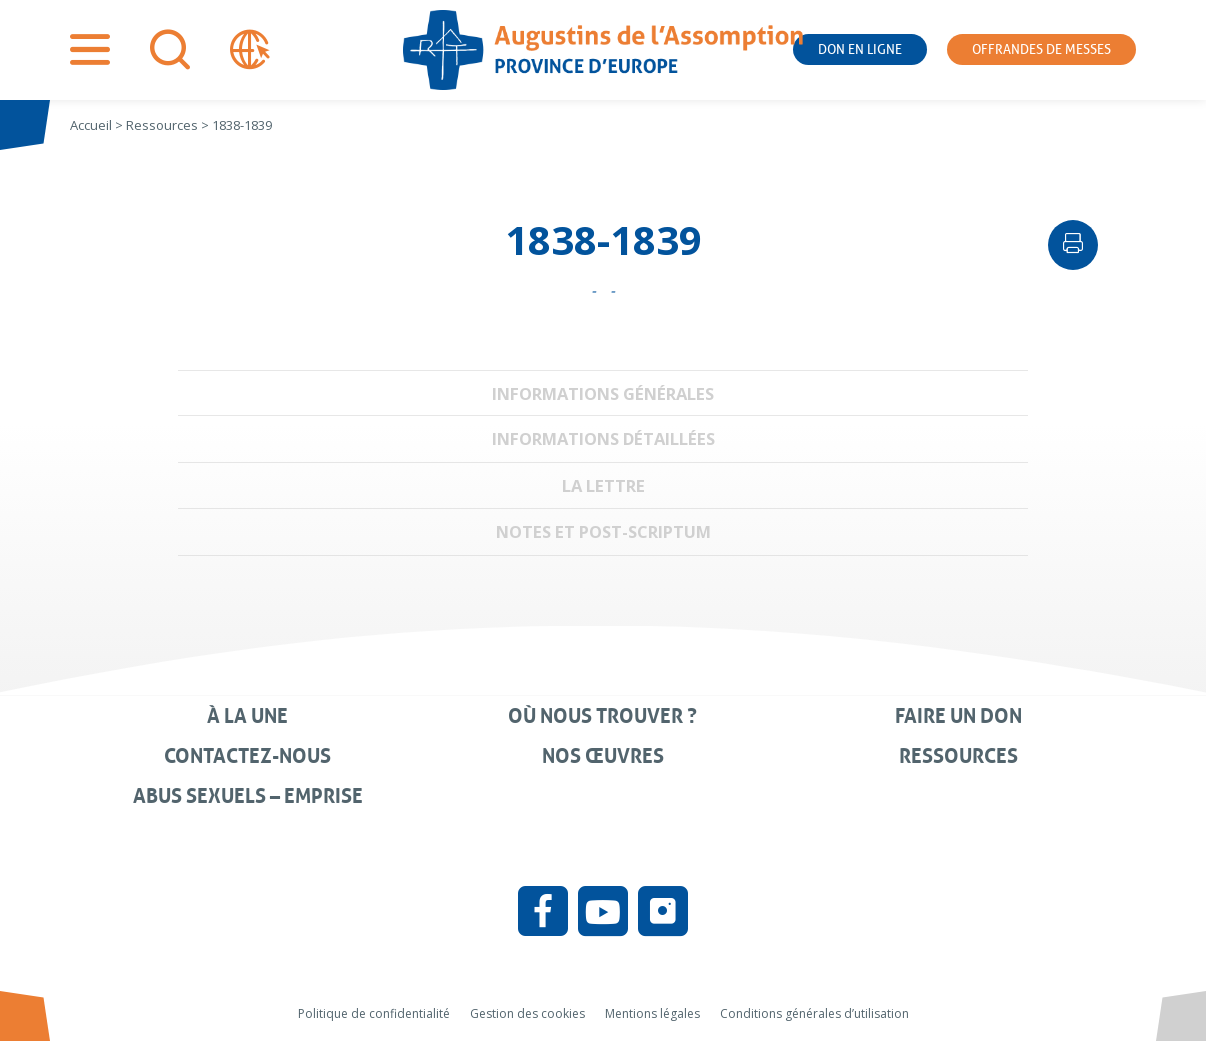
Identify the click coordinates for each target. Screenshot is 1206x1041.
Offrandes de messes (1041, 49)
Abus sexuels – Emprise (248, 796)
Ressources (958, 756)
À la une (247, 716)
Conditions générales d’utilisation (814, 1013)
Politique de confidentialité (374, 1013)
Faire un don (958, 716)
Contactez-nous (247, 756)
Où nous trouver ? (602, 716)
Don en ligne (860, 49)
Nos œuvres (603, 756)
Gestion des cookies (527, 1013)
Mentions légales (652, 1013)
